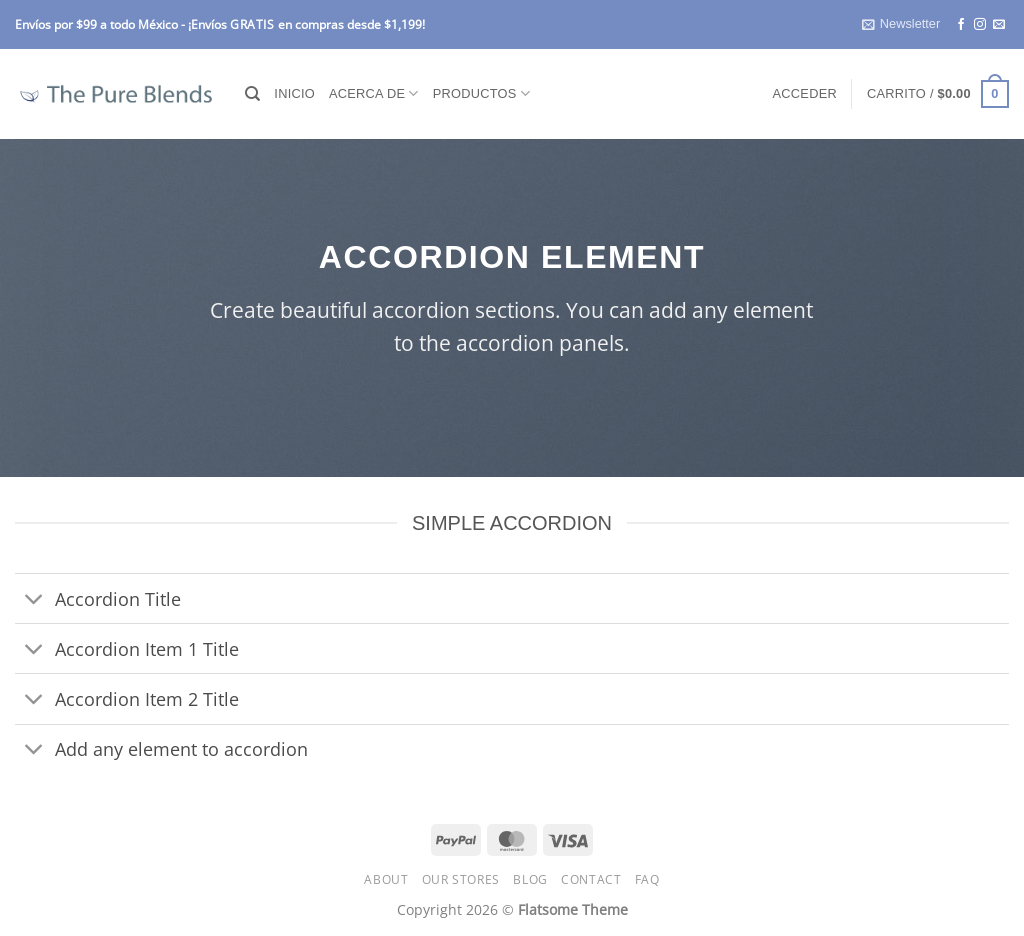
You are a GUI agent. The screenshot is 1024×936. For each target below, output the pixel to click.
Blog (530, 879)
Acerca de (374, 93)
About (386, 879)
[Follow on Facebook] (961, 25)
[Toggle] (34, 600)
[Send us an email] (999, 25)
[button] (901, 24)
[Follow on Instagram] (980, 25)
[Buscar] (252, 94)
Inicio (294, 93)
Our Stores (461, 879)
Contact (591, 879)
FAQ (647, 879)
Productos (481, 93)
